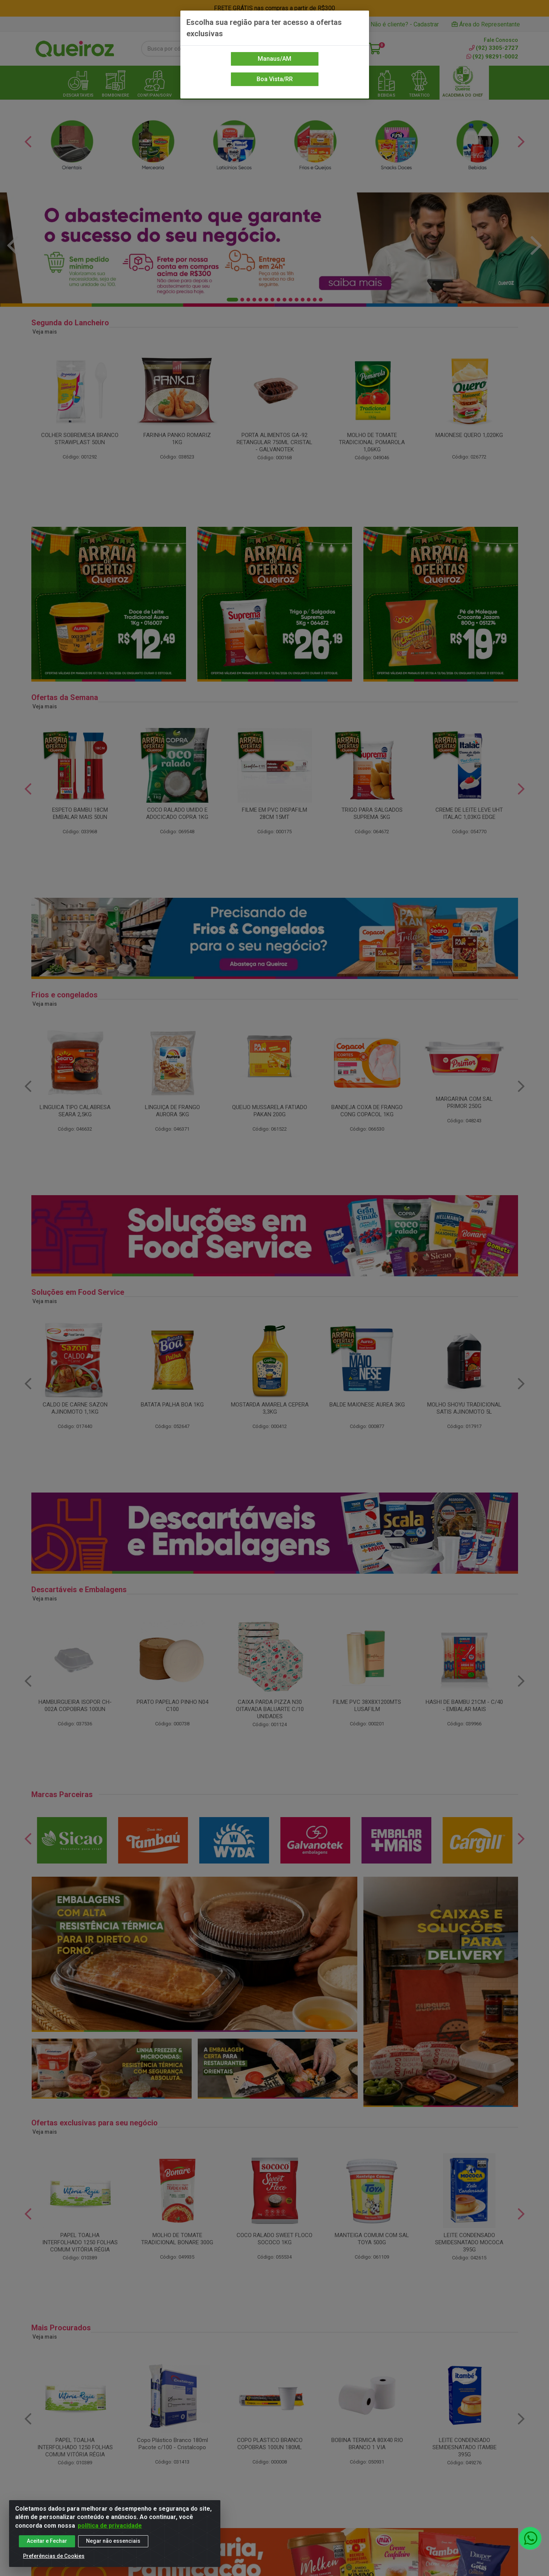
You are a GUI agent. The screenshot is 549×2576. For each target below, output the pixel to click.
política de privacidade (110, 2525)
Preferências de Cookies (54, 2556)
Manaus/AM (274, 58)
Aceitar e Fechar (47, 2541)
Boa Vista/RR (275, 79)
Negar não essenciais (113, 2541)
